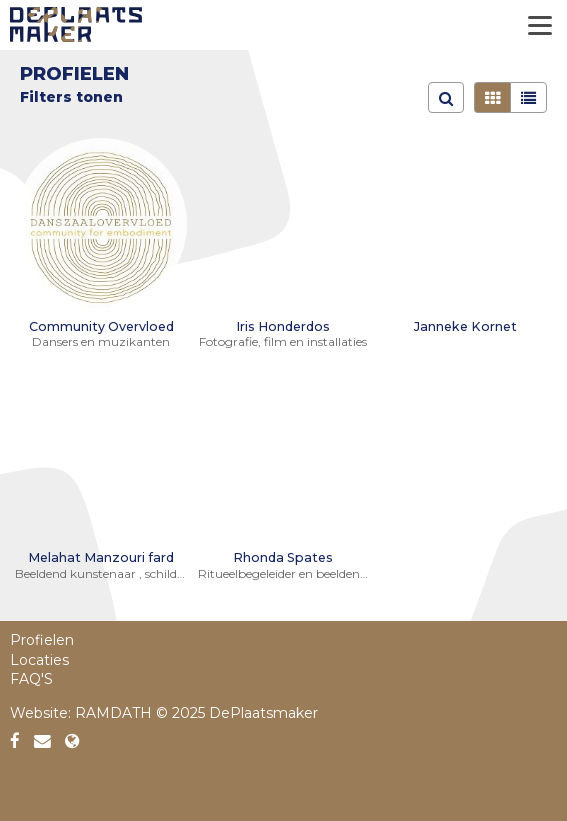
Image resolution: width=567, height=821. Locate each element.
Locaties (39, 660)
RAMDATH (113, 713)
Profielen (42, 640)
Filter (41, 97)
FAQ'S (31, 679)
